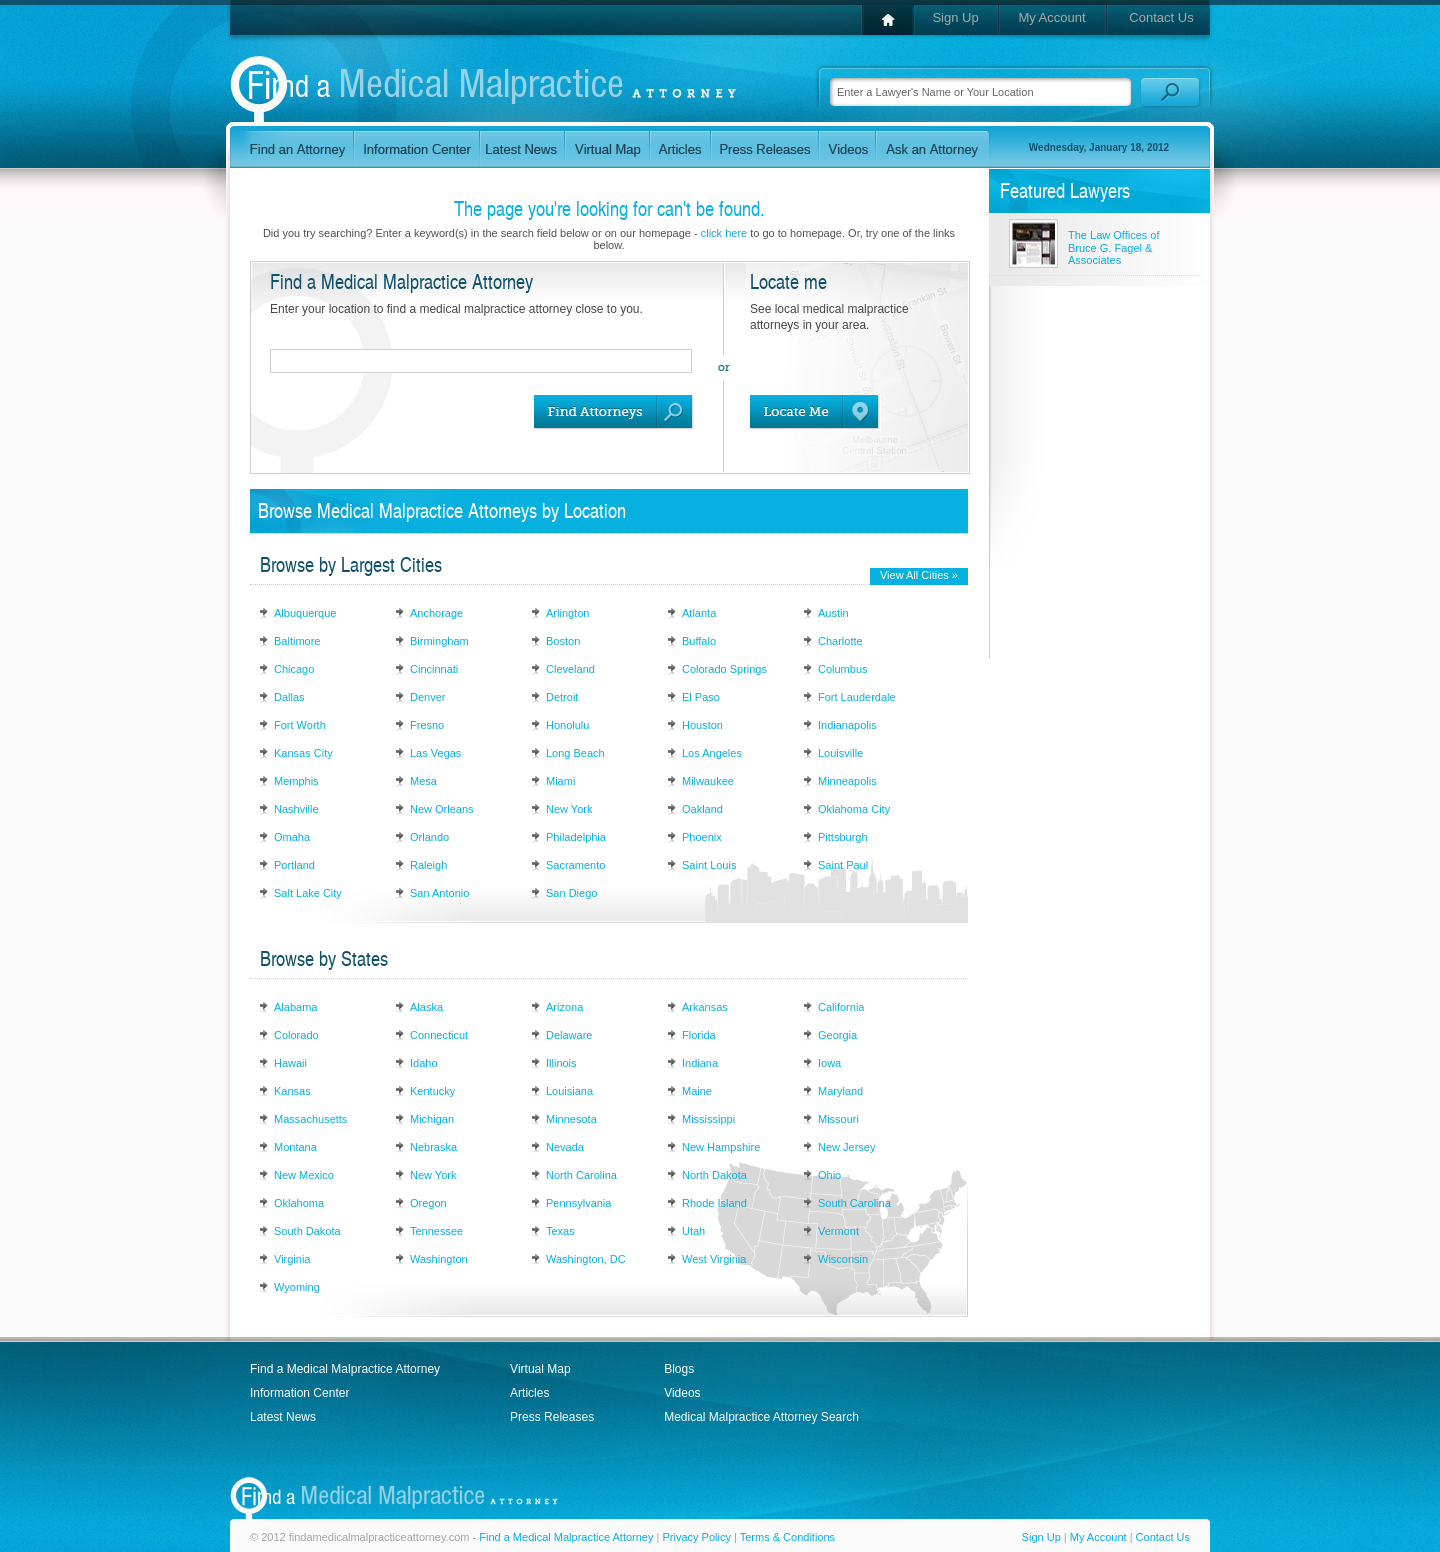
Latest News (283, 1417)
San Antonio (439, 893)
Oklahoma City (854, 809)
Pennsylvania (578, 1203)
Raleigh (428, 865)
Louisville (840, 753)
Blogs (679, 1369)
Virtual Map (540, 1369)
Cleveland (570, 669)
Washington (439, 1259)
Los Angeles (712, 753)
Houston (702, 725)
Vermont (838, 1231)
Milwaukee (708, 781)
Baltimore (297, 641)
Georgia (837, 1035)
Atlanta (699, 613)
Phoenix (702, 837)
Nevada (565, 1147)
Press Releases (552, 1417)
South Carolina (854, 1203)
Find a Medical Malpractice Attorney (345, 1369)
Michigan (432, 1119)
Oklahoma (299, 1203)
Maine (697, 1091)
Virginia (292, 1259)
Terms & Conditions (787, 1537)
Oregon (428, 1203)
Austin (833, 613)
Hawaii (290, 1063)
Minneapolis (847, 781)
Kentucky (432, 1091)
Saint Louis (709, 865)
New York (569, 809)
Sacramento (575, 865)
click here (724, 233)
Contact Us (1161, 17)
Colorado (296, 1035)
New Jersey (846, 1147)
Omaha (292, 837)
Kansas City (303, 753)
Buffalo (699, 641)
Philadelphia (576, 837)
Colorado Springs (724, 669)
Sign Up (955, 17)
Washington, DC (586, 1259)
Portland (294, 865)
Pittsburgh (843, 837)
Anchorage (436, 613)
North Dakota (714, 1175)
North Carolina (581, 1175)
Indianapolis (847, 725)
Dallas (289, 697)
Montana (295, 1147)
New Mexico (304, 1175)
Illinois (561, 1063)
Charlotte (840, 641)
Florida (699, 1035)
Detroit (562, 697)
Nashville (296, 809)
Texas (560, 1231)
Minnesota (571, 1119)
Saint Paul (843, 865)
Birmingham (439, 641)
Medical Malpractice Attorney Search (761, 1417)
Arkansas (705, 1007)
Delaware (569, 1035)
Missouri (838, 1119)
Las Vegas (435, 753)
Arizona (564, 1007)
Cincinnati (434, 669)
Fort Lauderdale (857, 697)
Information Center (299, 1393)
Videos (682, 1393)
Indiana (700, 1063)
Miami (560, 781)
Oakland (702, 809)
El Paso (701, 697)
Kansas (292, 1091)
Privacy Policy (696, 1537)
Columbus (843, 669)
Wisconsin (843, 1259)
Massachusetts (310, 1119)
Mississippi (708, 1119)
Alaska (426, 1007)
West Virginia (714, 1259)
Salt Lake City (308, 893)
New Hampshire (721, 1147)
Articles (529, 1393)
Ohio (829, 1175)
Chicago (294, 669)
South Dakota (307, 1231)
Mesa (423, 781)
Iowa (829, 1063)
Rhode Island (714, 1203)
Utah (693, 1231)
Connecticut (439, 1035)
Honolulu (567, 725)
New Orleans (442, 809)
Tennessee (436, 1231)
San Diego (571, 893)
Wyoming (297, 1287)
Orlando (429, 837)
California (841, 1007)
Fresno (427, 725)
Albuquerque (305, 613)
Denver (427, 697)
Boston (563, 641)
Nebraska (433, 1147)
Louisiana (569, 1091)
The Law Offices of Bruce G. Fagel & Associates (1114, 247)
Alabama (295, 1007)
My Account (1051, 17)
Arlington (567, 613)
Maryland (840, 1091)
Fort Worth (300, 725)
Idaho (424, 1063)
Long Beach (575, 753)
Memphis (296, 781)
